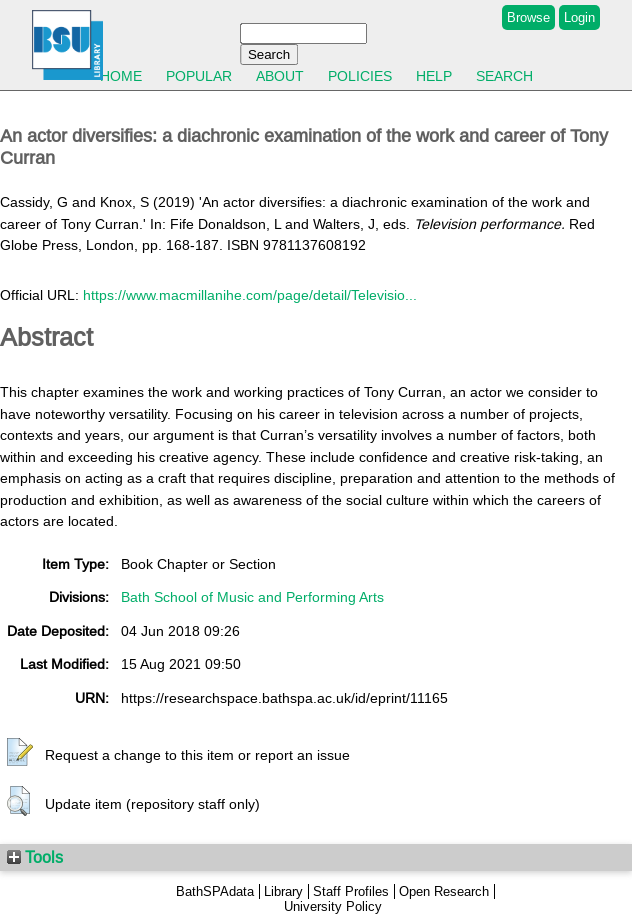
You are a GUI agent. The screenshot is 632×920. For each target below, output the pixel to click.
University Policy (333, 906)
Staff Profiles (351, 891)
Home (121, 76)
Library (283, 891)
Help (434, 76)
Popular (199, 76)
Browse (528, 17)
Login (579, 17)
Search (504, 76)
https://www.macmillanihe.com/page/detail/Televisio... (250, 295)
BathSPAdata (215, 891)
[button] (20, 753)
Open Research (444, 891)
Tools (35, 857)
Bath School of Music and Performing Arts (252, 597)
